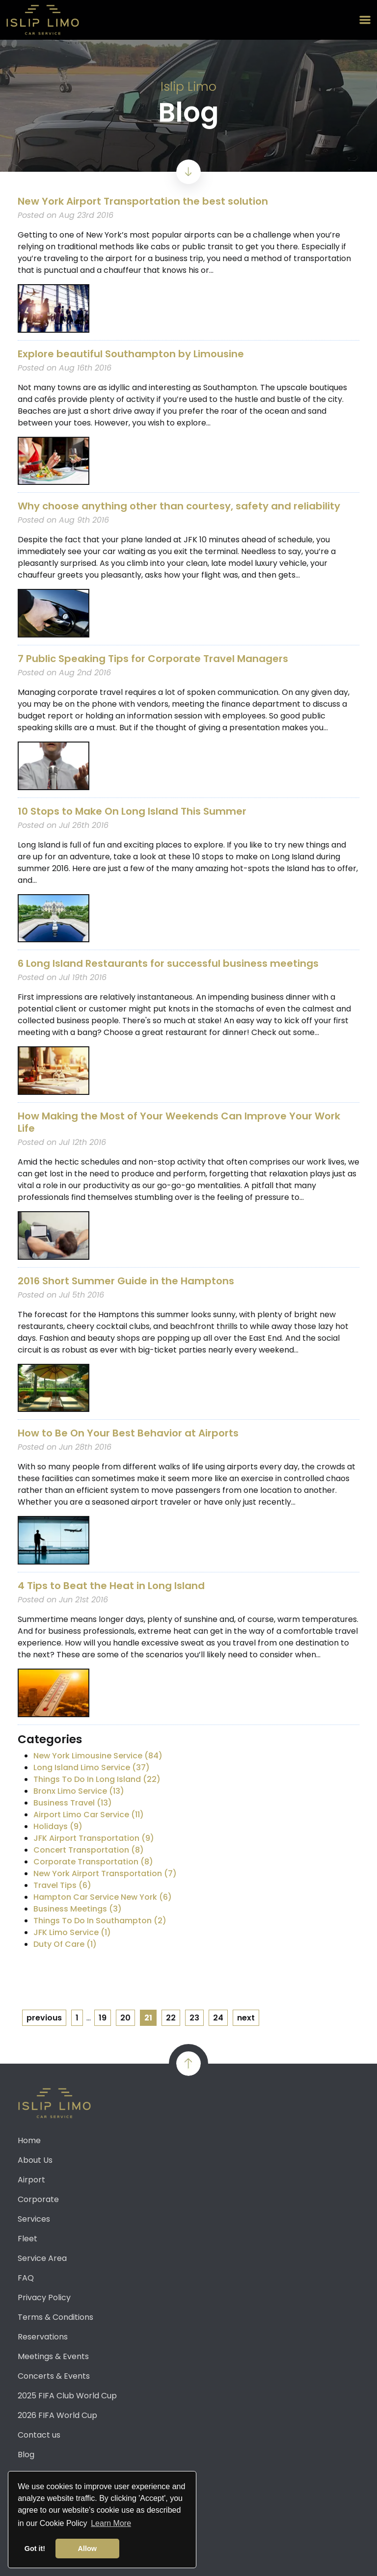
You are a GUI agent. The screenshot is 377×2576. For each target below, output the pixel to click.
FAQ (26, 2278)
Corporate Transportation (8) (93, 1861)
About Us (35, 2160)
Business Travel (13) (72, 1802)
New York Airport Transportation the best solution (143, 201)
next (246, 2017)
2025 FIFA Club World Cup (67, 2395)
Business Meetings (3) (77, 1908)
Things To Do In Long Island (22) (97, 1779)
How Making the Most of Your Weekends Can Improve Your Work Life (179, 1122)
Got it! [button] (35, 2548)
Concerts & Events (54, 2376)
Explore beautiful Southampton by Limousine (131, 354)
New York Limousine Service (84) (97, 1755)
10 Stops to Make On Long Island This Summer (132, 811)
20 (125, 2017)
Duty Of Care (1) (65, 1944)
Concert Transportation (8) (88, 1850)
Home (29, 2140)
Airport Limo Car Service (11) (88, 1814)
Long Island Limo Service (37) (91, 1767)
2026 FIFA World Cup (57, 2415)
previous (44, 2017)
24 (218, 2017)
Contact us (39, 2435)
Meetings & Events (53, 2356)
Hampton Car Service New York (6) (102, 1897)
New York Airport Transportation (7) (105, 1873)
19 (103, 2017)
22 (171, 2017)
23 (194, 2017)
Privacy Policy (44, 2297)
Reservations (43, 2336)
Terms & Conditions (55, 2317)
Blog (26, 2454)
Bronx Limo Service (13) (78, 1791)
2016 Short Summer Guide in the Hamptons (126, 1281)
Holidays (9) (57, 1826)
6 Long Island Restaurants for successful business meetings (168, 963)
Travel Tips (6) (62, 1885)
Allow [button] (87, 2548)
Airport (31, 2179)
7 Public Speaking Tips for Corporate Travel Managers (153, 658)
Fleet (27, 2238)
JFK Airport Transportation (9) (93, 1838)
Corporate (38, 2199)
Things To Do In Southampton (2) (99, 1920)
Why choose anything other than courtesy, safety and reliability (179, 506)
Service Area (42, 2258)
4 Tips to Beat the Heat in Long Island (111, 1586)
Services (34, 2219)
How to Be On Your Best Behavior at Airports (128, 1433)
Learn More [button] (111, 2523)
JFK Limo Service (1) (72, 1932)
